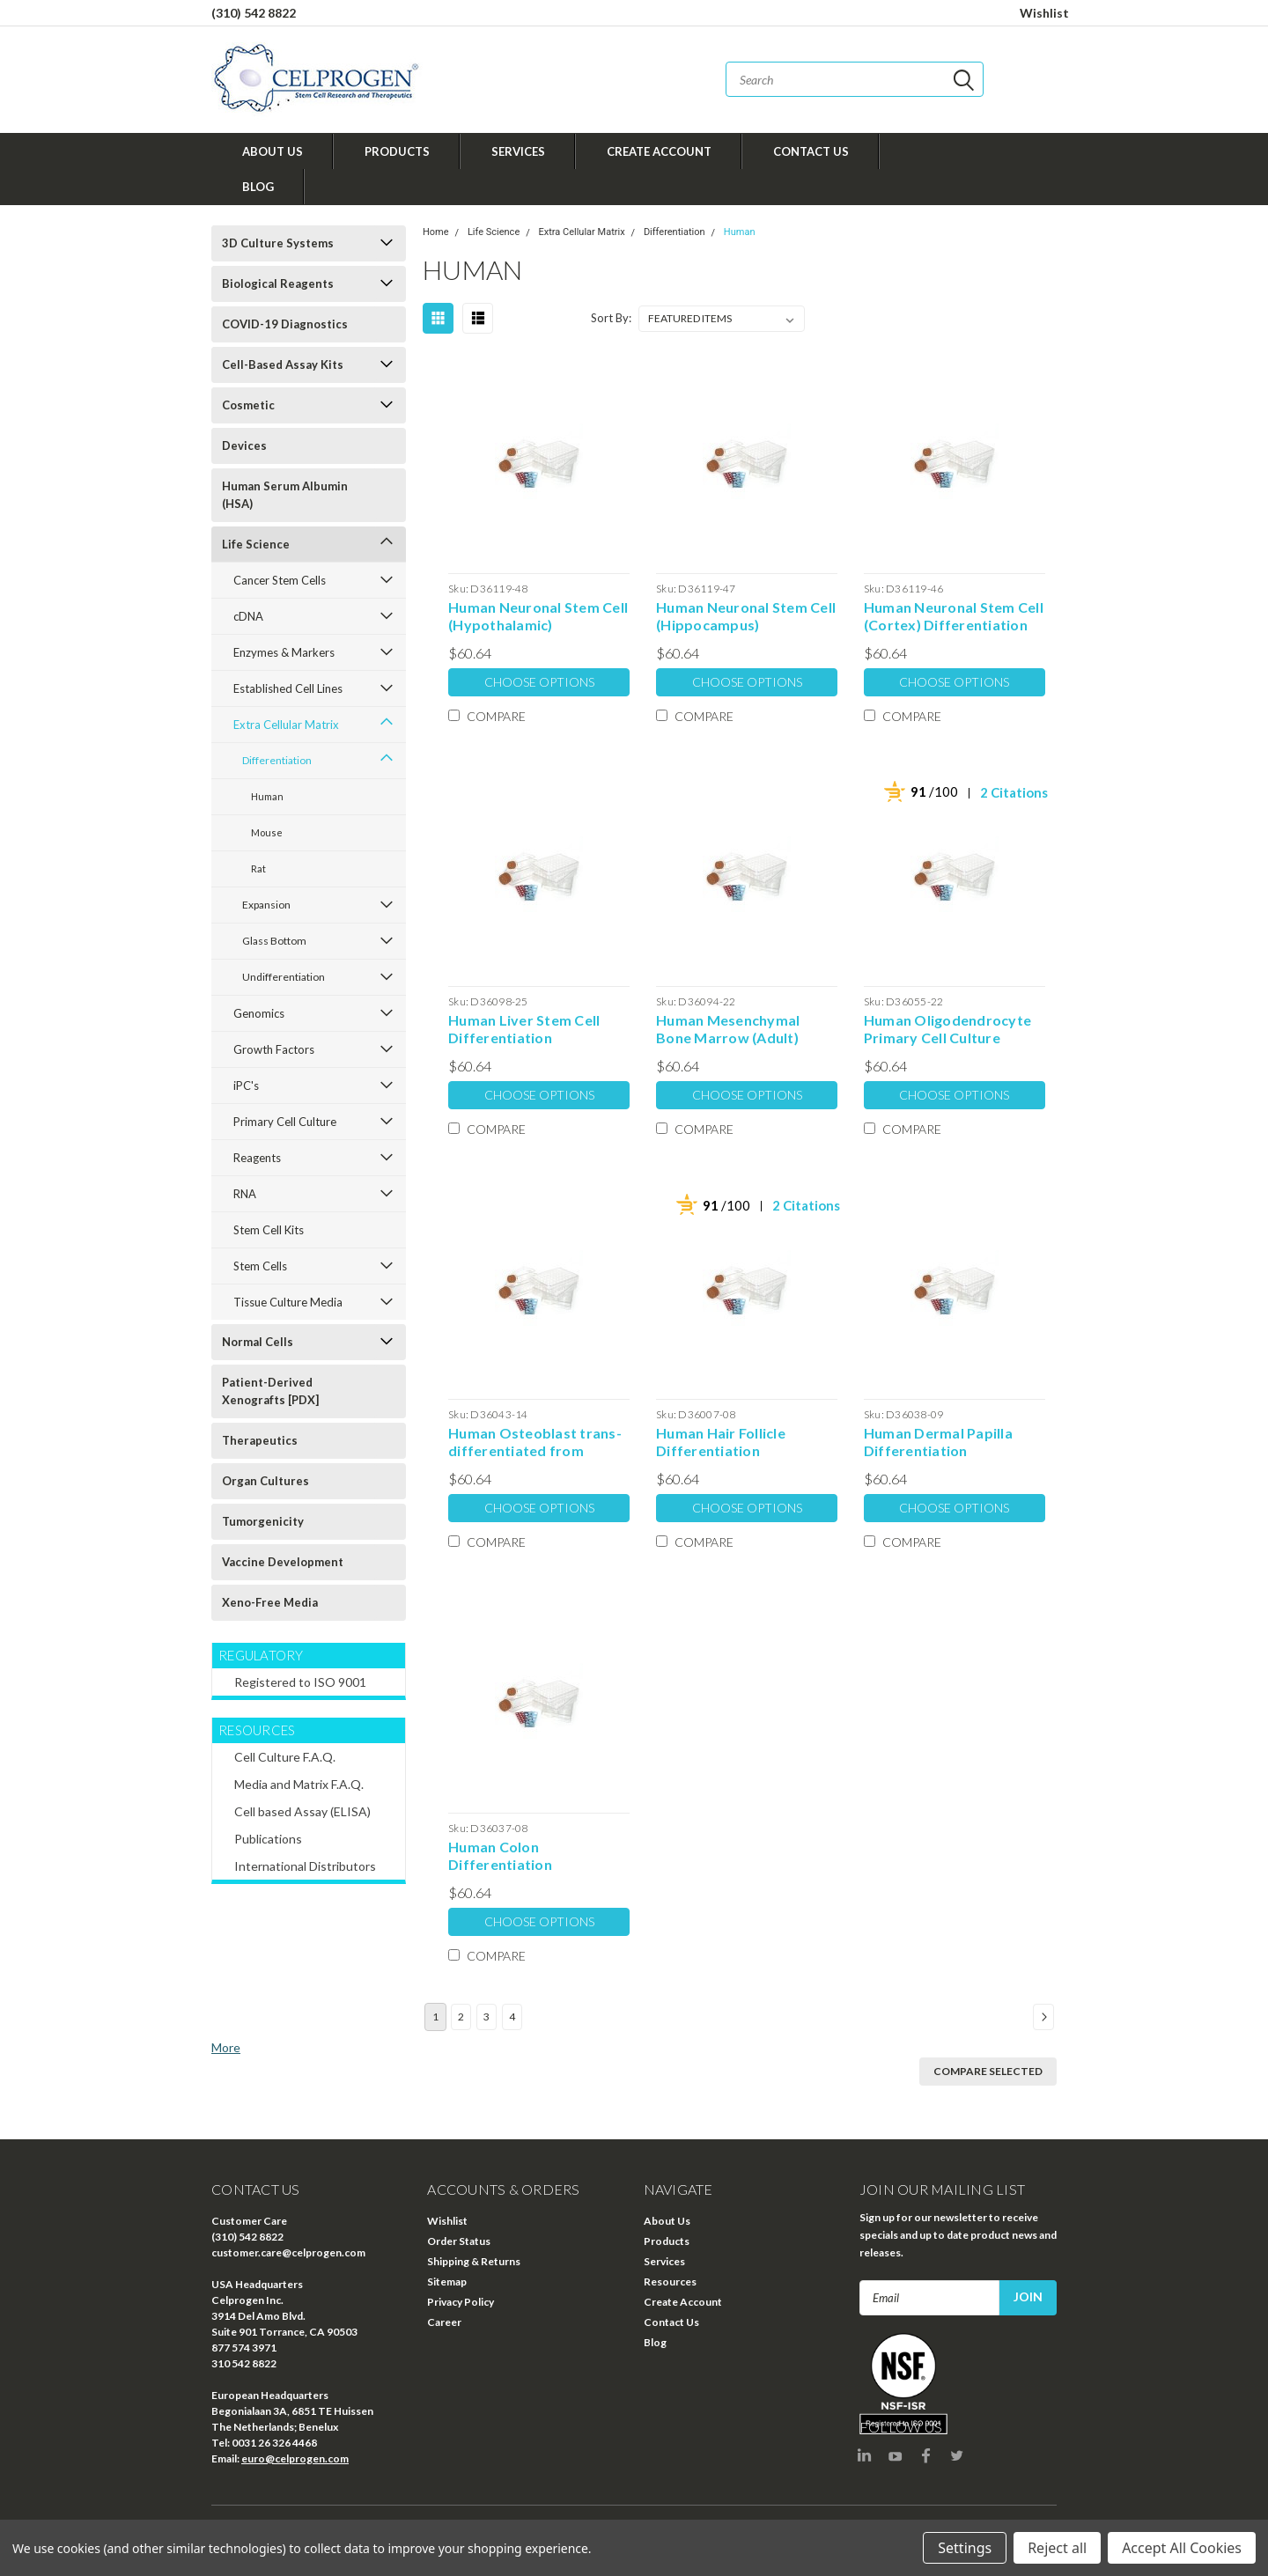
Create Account (659, 151)
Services (518, 151)
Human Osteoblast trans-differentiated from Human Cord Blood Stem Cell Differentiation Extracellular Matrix (535, 1442)
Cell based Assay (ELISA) (302, 1811)
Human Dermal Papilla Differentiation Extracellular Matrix (938, 1442)
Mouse (267, 832)
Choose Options (539, 681)
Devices (244, 445)
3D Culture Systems (278, 243)
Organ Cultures (265, 1481)
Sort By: (611, 318)
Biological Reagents (278, 283)
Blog (258, 187)
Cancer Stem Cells (279, 580)
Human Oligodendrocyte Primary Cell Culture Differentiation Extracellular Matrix (947, 1029)
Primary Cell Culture (284, 1122)
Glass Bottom (274, 940)
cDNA (248, 616)
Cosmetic (248, 405)
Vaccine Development (282, 1562)
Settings (965, 2548)
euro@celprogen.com (295, 2458)
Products (397, 151)
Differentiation (277, 760)
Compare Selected (988, 2071)
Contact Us (811, 151)
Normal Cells (257, 1342)
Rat (258, 868)
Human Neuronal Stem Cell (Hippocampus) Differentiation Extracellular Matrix (746, 616)
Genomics (258, 1013)
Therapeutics (260, 1440)
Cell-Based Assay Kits (282, 364)
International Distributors (305, 1865)
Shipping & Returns (473, 2261)
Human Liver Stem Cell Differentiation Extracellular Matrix (524, 1029)
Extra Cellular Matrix (286, 725)
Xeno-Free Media (270, 1602)
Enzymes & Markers (284, 652)
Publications (268, 1838)
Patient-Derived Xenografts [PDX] (270, 1391)
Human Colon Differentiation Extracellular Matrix (516, 1855)
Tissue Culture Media (288, 1302)
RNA (244, 1194)
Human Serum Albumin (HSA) (285, 495)
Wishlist (1044, 12)
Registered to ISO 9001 (300, 1681)
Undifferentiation (283, 976)
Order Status (458, 2241)
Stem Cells (260, 1266)
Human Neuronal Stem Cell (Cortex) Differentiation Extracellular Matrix (953, 616)
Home (436, 232)
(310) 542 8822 (253, 12)
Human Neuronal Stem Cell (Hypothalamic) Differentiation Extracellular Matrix (538, 616)
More (225, 2047)
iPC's (246, 1085)
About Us (272, 151)
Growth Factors (273, 1049)
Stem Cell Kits (268, 1230)
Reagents (257, 1158)
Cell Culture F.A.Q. (284, 1756)
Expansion (266, 904)
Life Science (256, 544)
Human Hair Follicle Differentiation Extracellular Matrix (724, 1442)
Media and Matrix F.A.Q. (299, 1784)
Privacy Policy (460, 2301)
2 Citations (1014, 792)
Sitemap (447, 2281)
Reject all (1057, 2548)
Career (444, 2322)
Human (267, 796)
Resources (670, 2281)
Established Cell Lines (288, 688)
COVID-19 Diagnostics (285, 324)
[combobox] (855, 79)
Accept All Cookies (1182, 2548)
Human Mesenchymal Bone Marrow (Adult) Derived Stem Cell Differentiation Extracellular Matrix (728, 1029)
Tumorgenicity (263, 1521)
